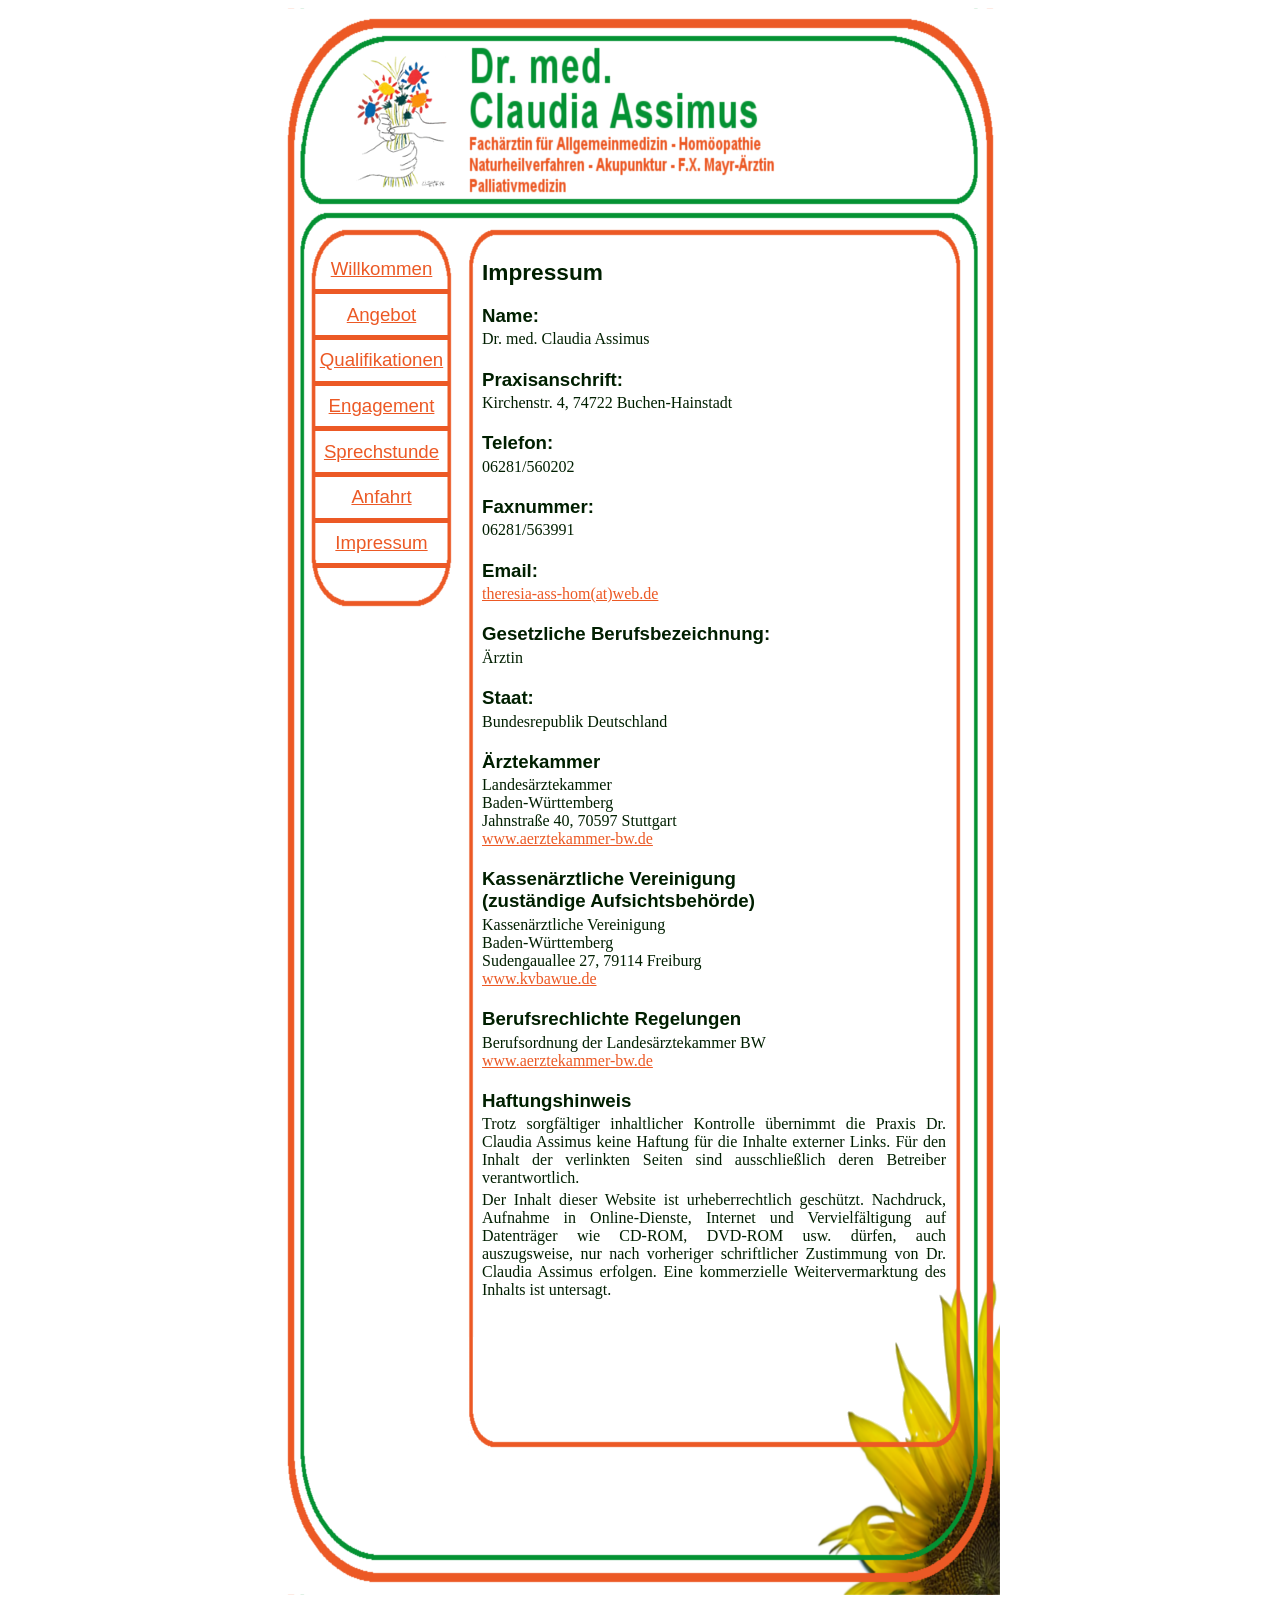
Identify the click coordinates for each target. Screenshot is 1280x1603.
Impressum (381, 542)
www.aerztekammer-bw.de (567, 838)
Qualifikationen (381, 359)
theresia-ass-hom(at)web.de (570, 593)
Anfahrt (381, 496)
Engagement (382, 405)
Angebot (382, 314)
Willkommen (382, 268)
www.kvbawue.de (539, 978)
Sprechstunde (381, 451)
